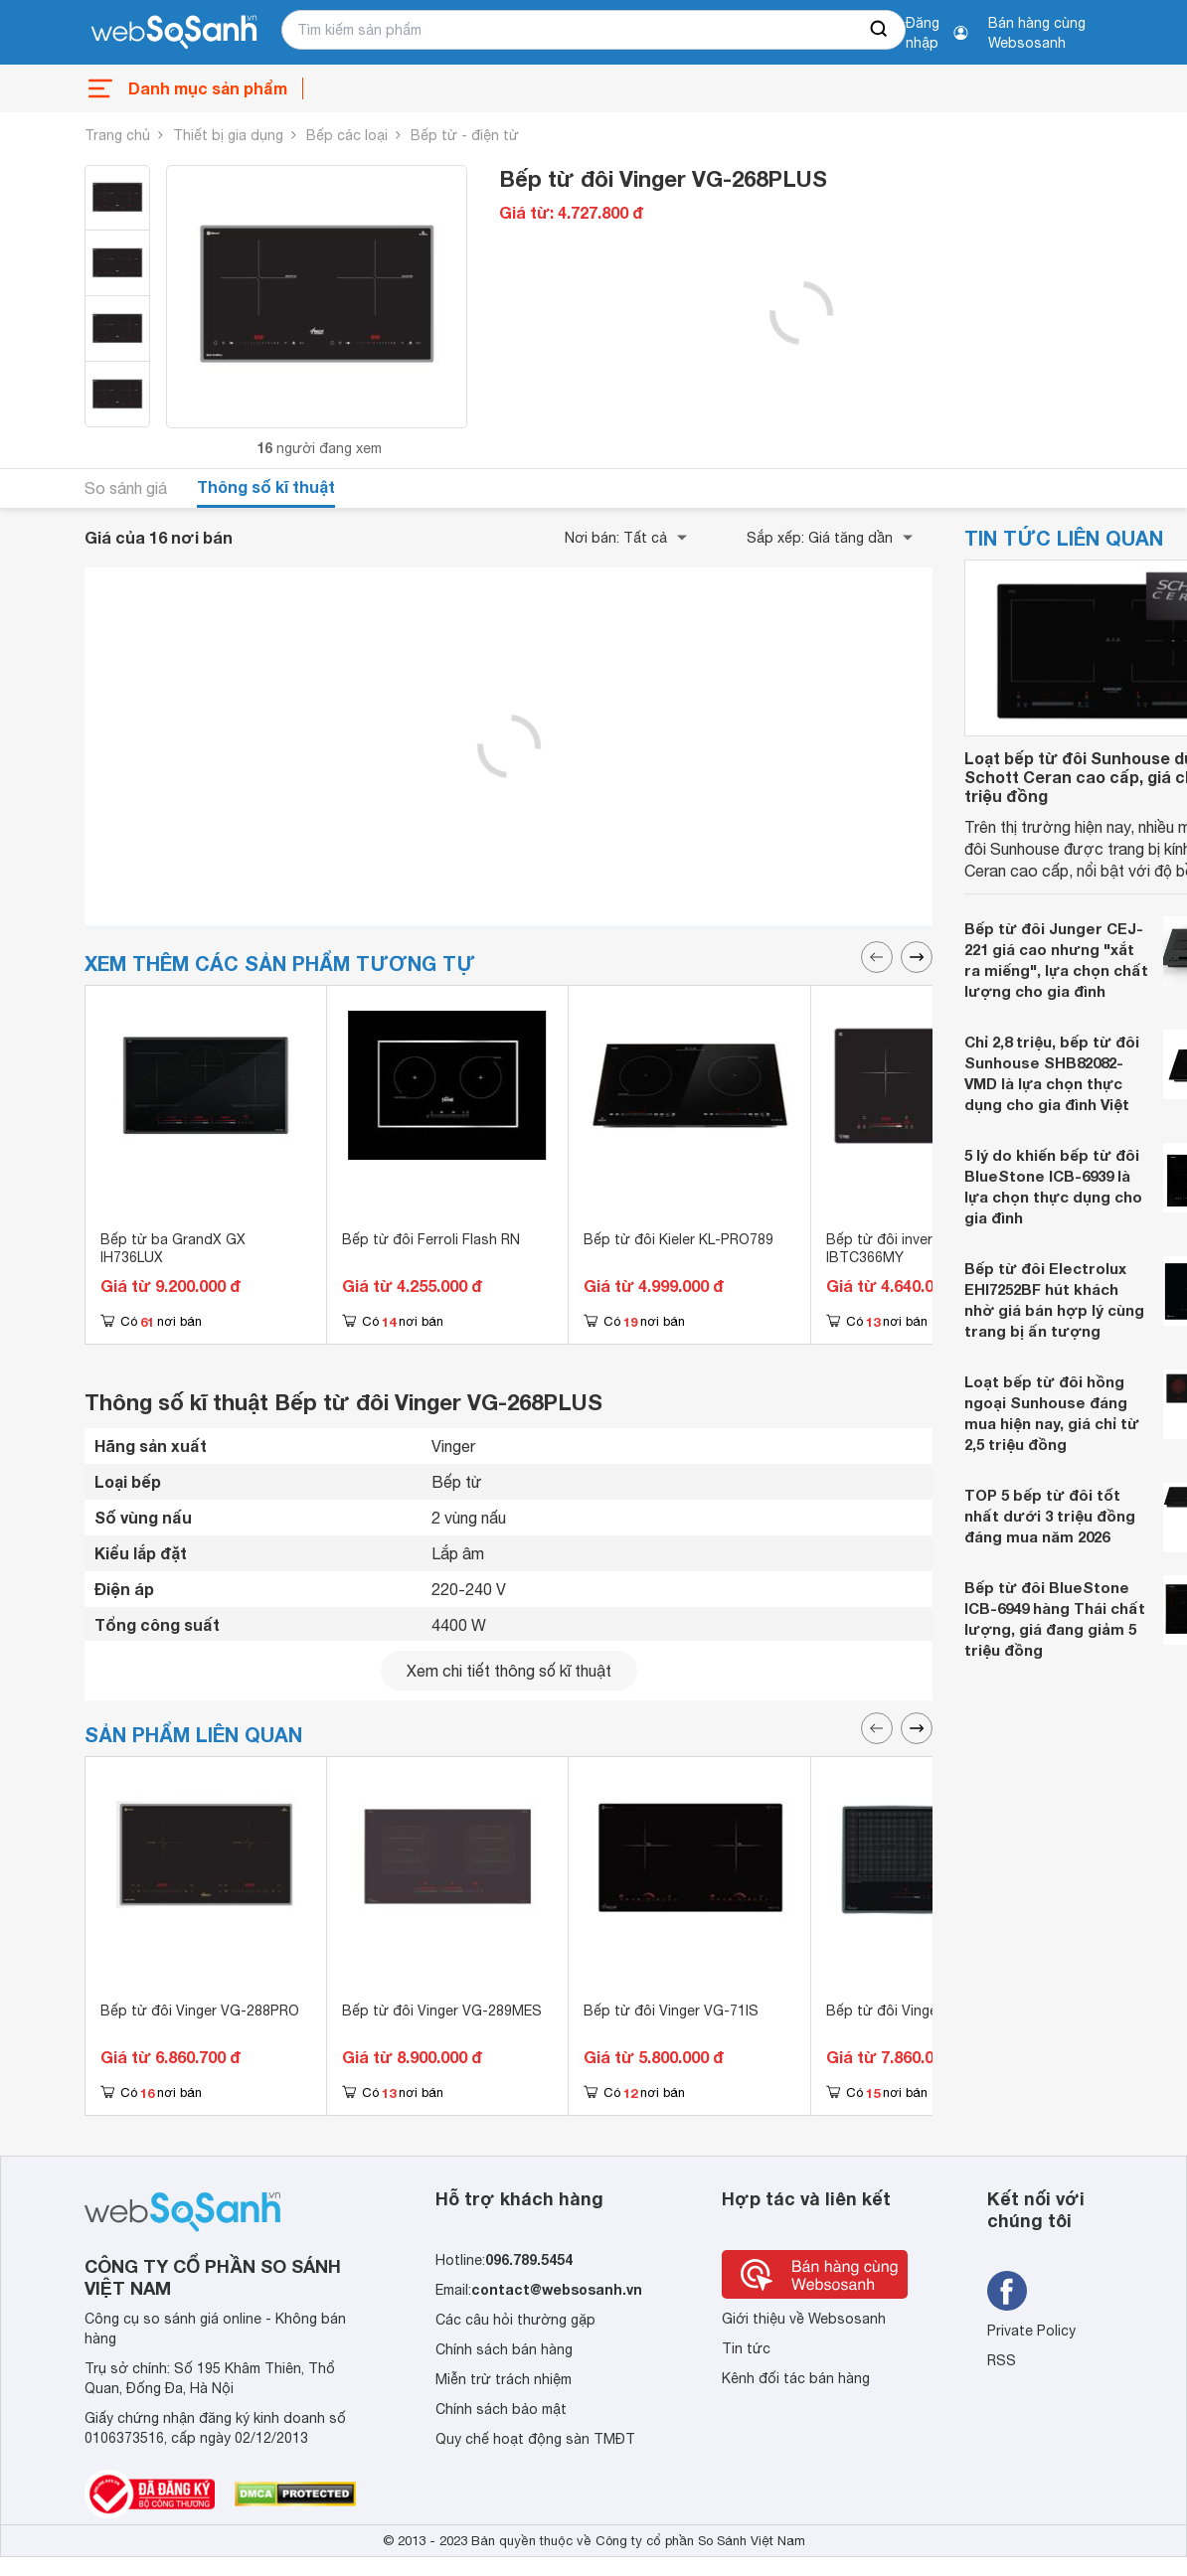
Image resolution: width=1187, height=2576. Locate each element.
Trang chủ (117, 135)
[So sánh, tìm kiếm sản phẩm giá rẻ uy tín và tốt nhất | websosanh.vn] (174, 33)
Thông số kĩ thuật (266, 486)
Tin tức (746, 2348)
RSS (1001, 2360)
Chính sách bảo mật (501, 2409)
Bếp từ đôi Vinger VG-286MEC (926, 2010)
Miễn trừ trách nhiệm (503, 2379)
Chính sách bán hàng (504, 2349)
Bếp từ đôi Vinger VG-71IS (671, 2010)
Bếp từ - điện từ (465, 135)
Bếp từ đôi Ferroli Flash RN (431, 1239)
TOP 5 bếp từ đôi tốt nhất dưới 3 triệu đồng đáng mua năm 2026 (1049, 1515)
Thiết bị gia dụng (228, 135)
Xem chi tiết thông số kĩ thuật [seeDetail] (509, 1671)
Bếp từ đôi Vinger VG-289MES (442, 2010)
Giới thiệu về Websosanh (804, 2319)
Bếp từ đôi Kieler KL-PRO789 (678, 1239)
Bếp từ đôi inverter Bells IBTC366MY (906, 1248)
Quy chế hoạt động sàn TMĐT (535, 2439)
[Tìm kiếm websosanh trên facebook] (1007, 2291)
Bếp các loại (347, 135)
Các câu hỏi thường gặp (515, 2320)
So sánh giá (126, 488)
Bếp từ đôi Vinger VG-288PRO (199, 2010)
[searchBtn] (880, 30)
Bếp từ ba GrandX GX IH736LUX (173, 1248)
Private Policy (1031, 2330)
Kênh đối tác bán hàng (796, 2378)
